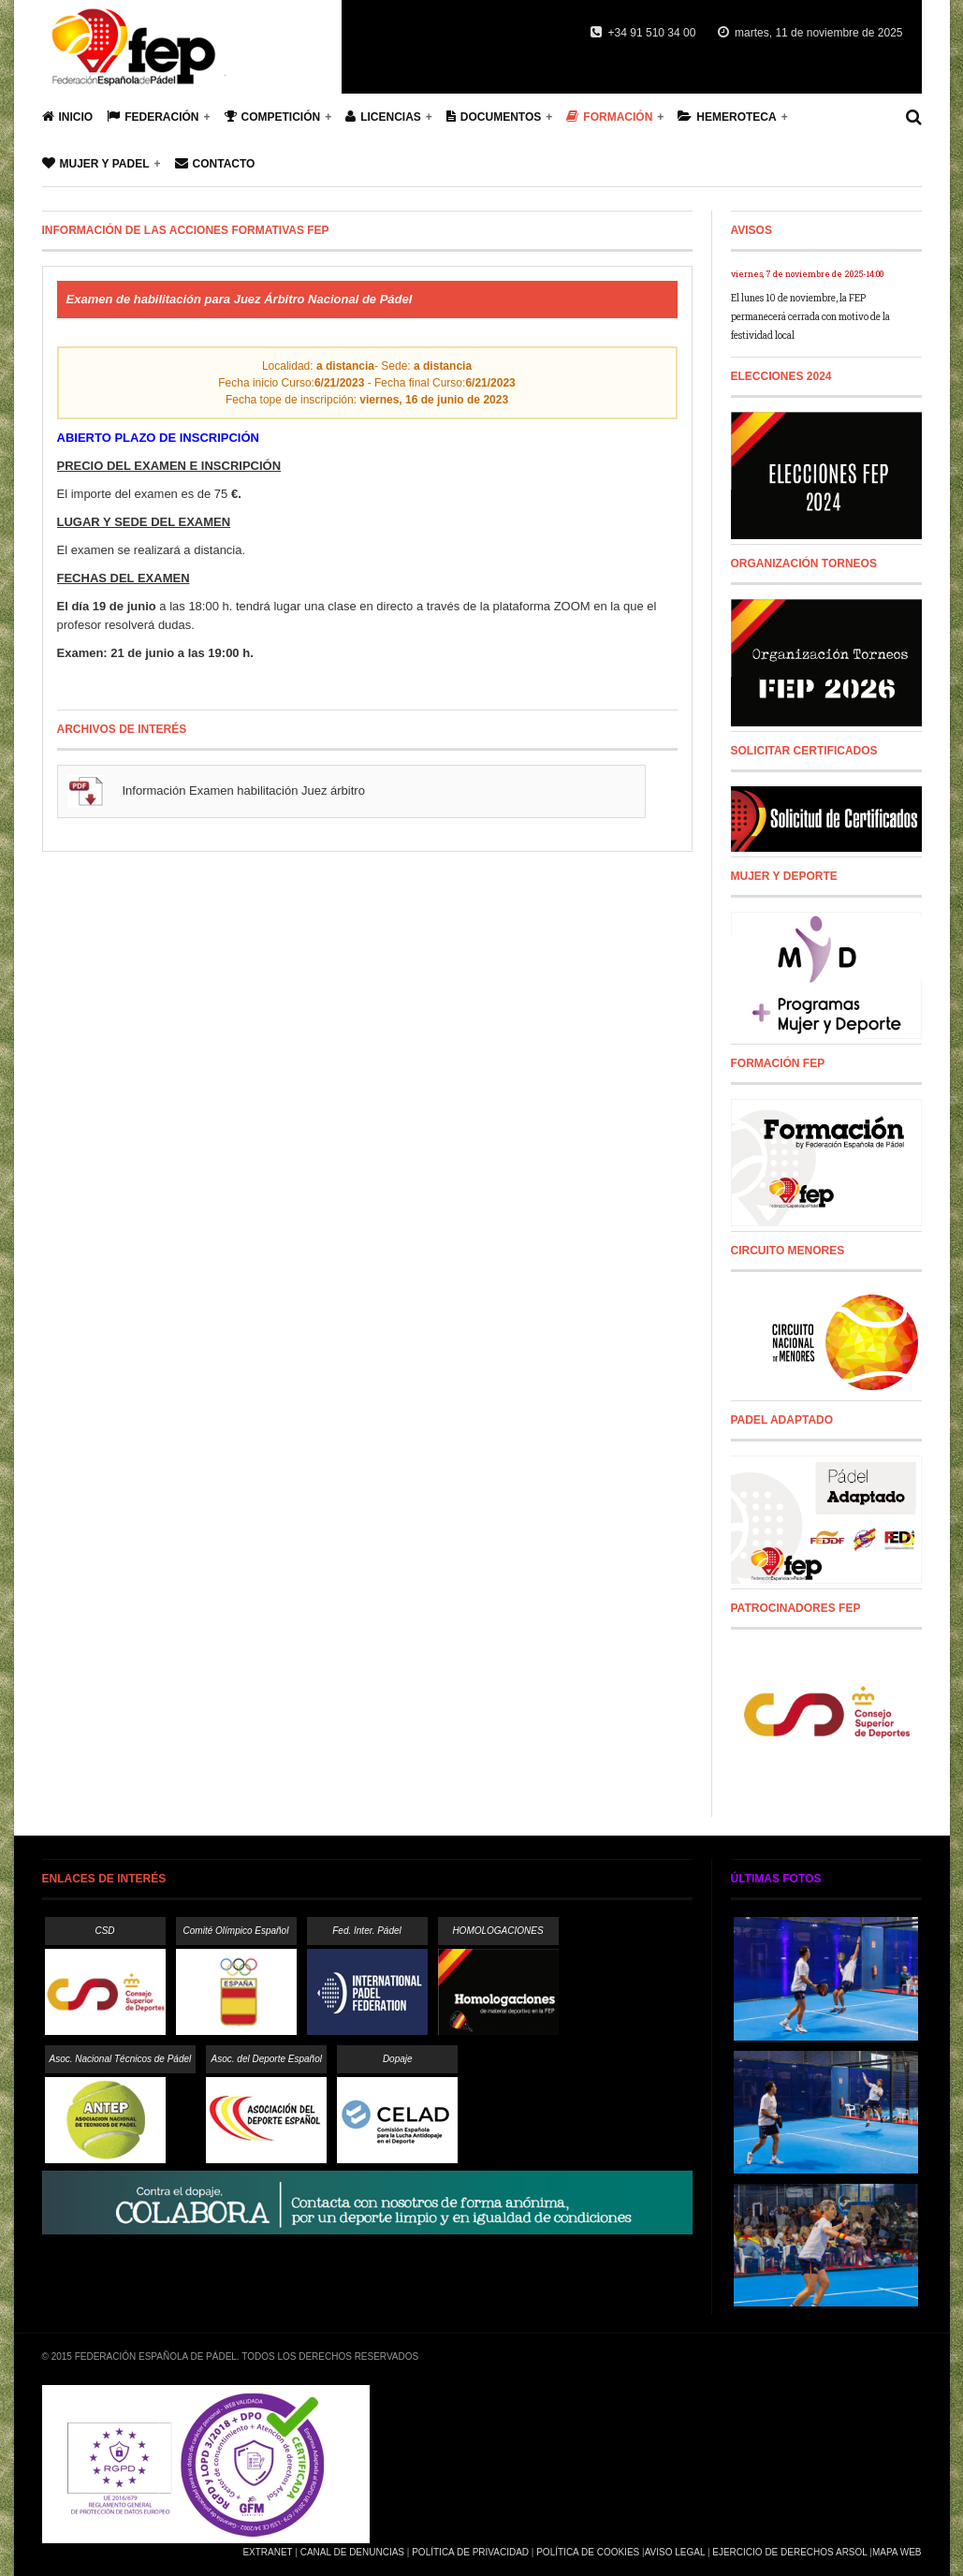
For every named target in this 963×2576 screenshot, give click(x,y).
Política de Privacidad (470, 2552)
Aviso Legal (675, 2552)
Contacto (215, 163)
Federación (152, 117)
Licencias (383, 117)
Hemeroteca (727, 117)
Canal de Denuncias (352, 2552)
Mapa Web (897, 2552)
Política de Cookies (587, 2552)
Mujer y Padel (96, 163)
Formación (609, 117)
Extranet (267, 2552)
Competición (273, 117)
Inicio (68, 117)
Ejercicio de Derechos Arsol (789, 2552)
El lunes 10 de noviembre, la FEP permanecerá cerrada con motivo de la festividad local (810, 317)
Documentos (493, 117)
